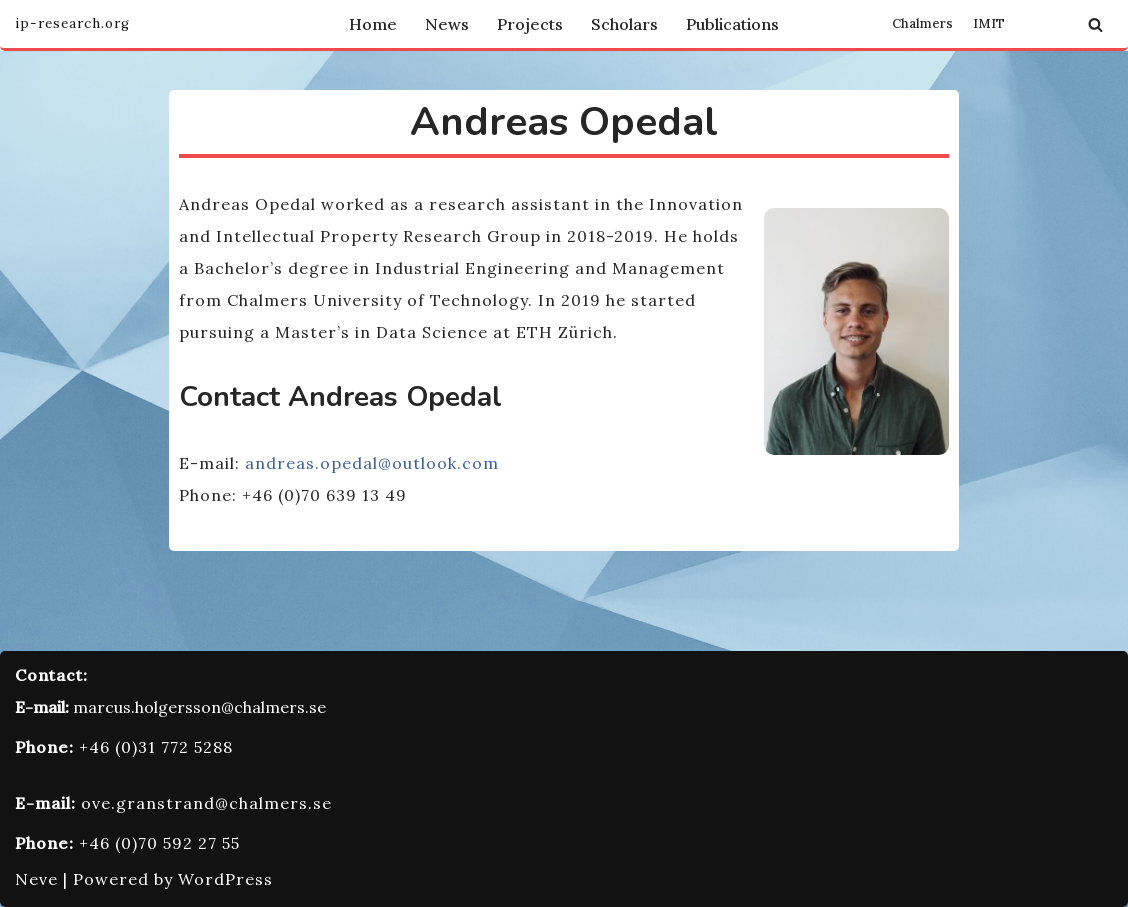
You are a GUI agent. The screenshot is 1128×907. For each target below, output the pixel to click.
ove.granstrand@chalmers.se (206, 803)
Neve (36, 879)
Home (373, 24)
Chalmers (922, 24)
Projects (530, 24)
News (447, 24)
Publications (732, 24)
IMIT (989, 24)
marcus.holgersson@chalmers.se (199, 707)
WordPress (225, 879)
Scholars (624, 24)
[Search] (1095, 24)
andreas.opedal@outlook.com (372, 463)
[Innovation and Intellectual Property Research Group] (72, 24)
